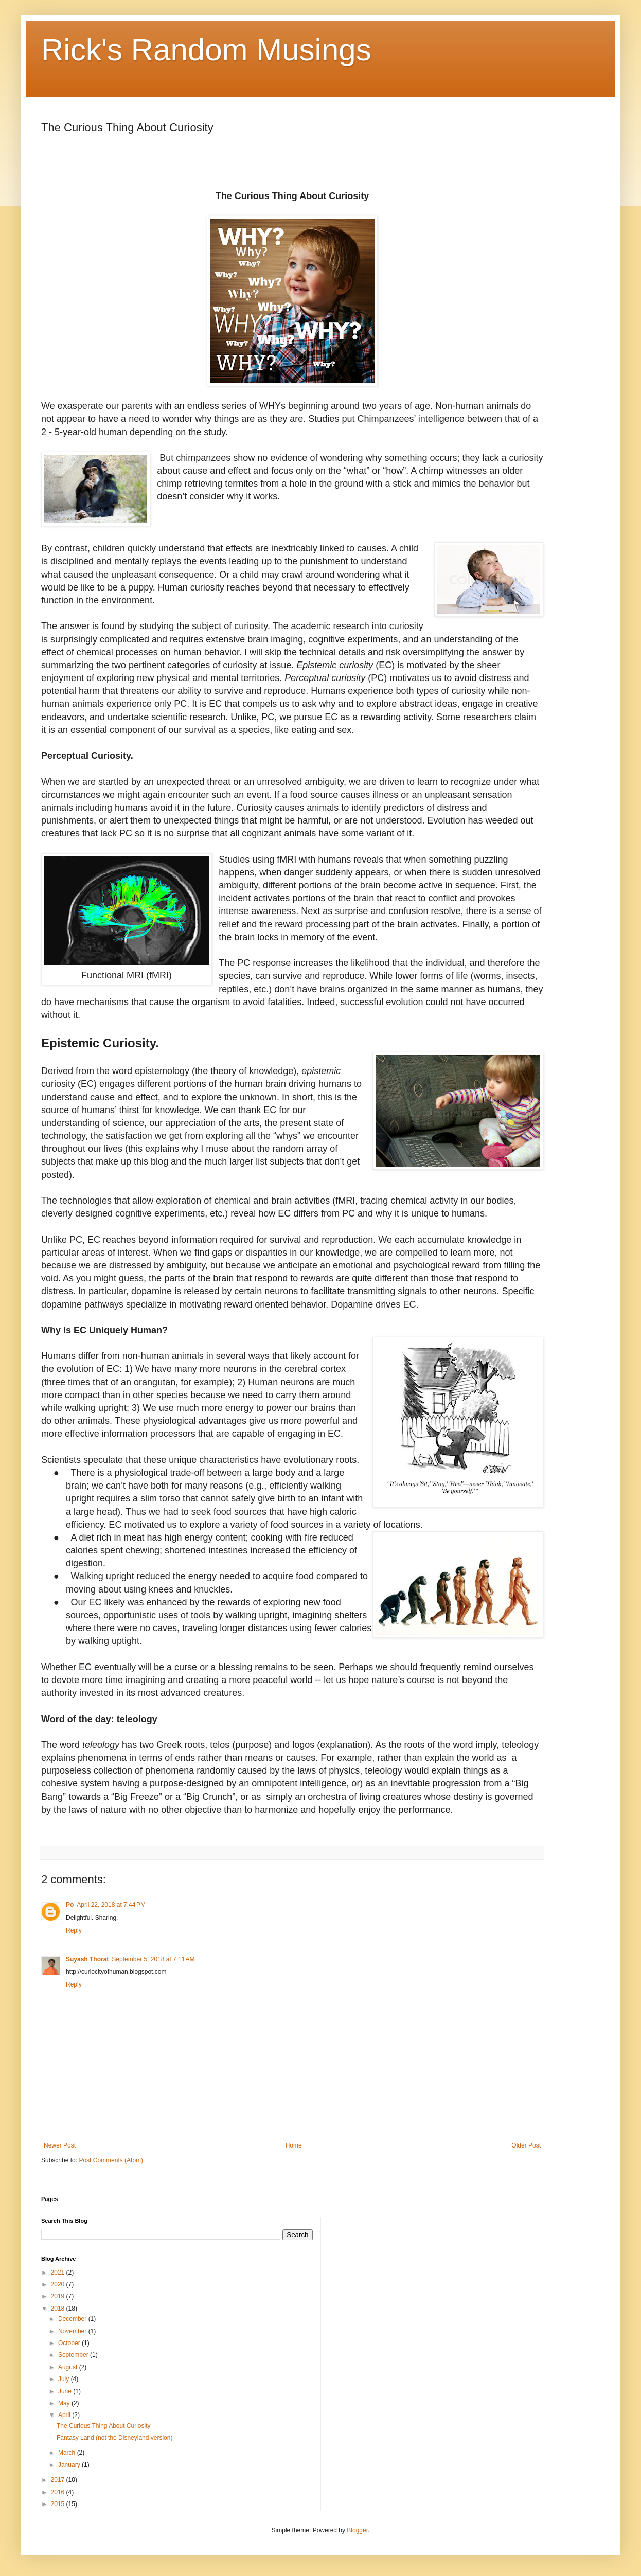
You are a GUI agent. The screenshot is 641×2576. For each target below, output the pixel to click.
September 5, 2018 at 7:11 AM (153, 1959)
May (65, 2403)
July (64, 2379)
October (70, 2343)
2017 (58, 2479)
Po (70, 1904)
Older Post (526, 2145)
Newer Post (60, 2145)
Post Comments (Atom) (111, 2160)
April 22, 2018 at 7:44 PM (111, 1904)
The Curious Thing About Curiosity (104, 2425)
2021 (58, 2272)
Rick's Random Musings (206, 49)
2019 (58, 2296)
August (68, 2367)
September (74, 2354)
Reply (74, 1930)
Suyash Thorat (87, 1959)
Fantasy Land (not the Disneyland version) (114, 2437)
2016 (58, 2492)
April (65, 2415)
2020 (58, 2284)
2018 (58, 2308)
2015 (58, 2504)
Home (294, 2145)
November (73, 2331)
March (67, 2452)
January (70, 2464)
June (65, 2391)
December (73, 2318)
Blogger (357, 2530)
